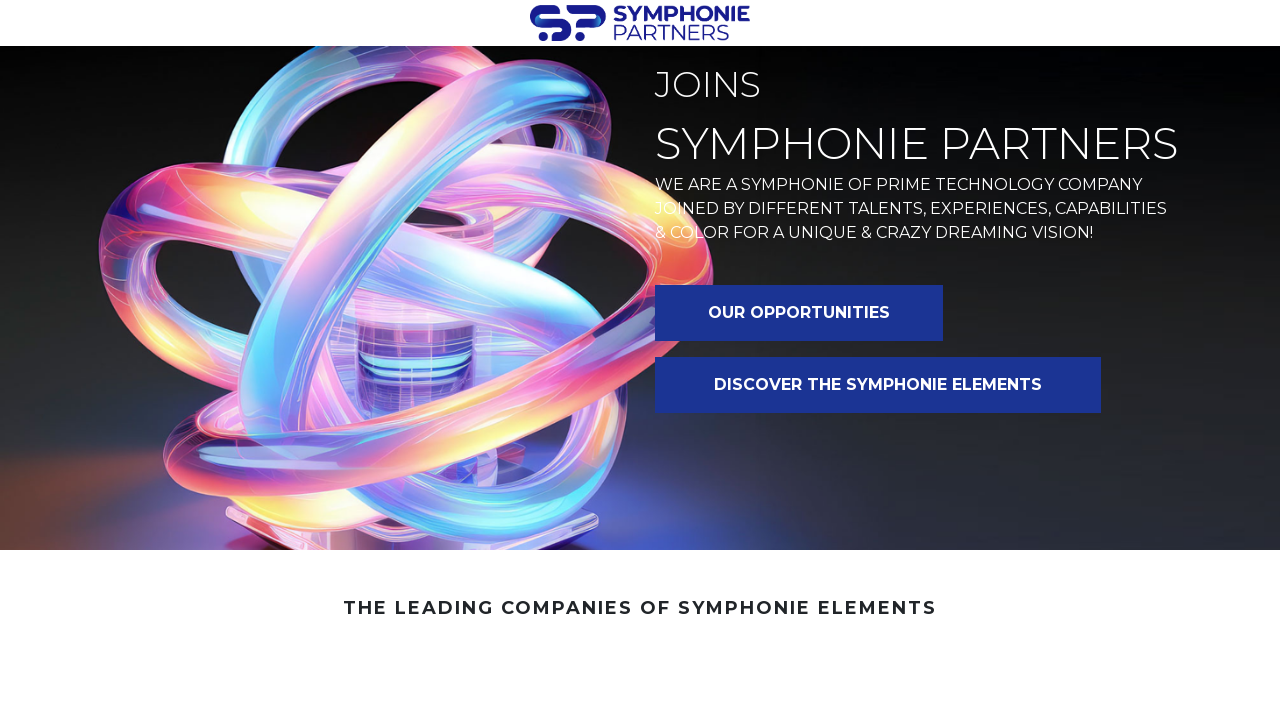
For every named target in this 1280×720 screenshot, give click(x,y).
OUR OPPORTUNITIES (799, 312)
